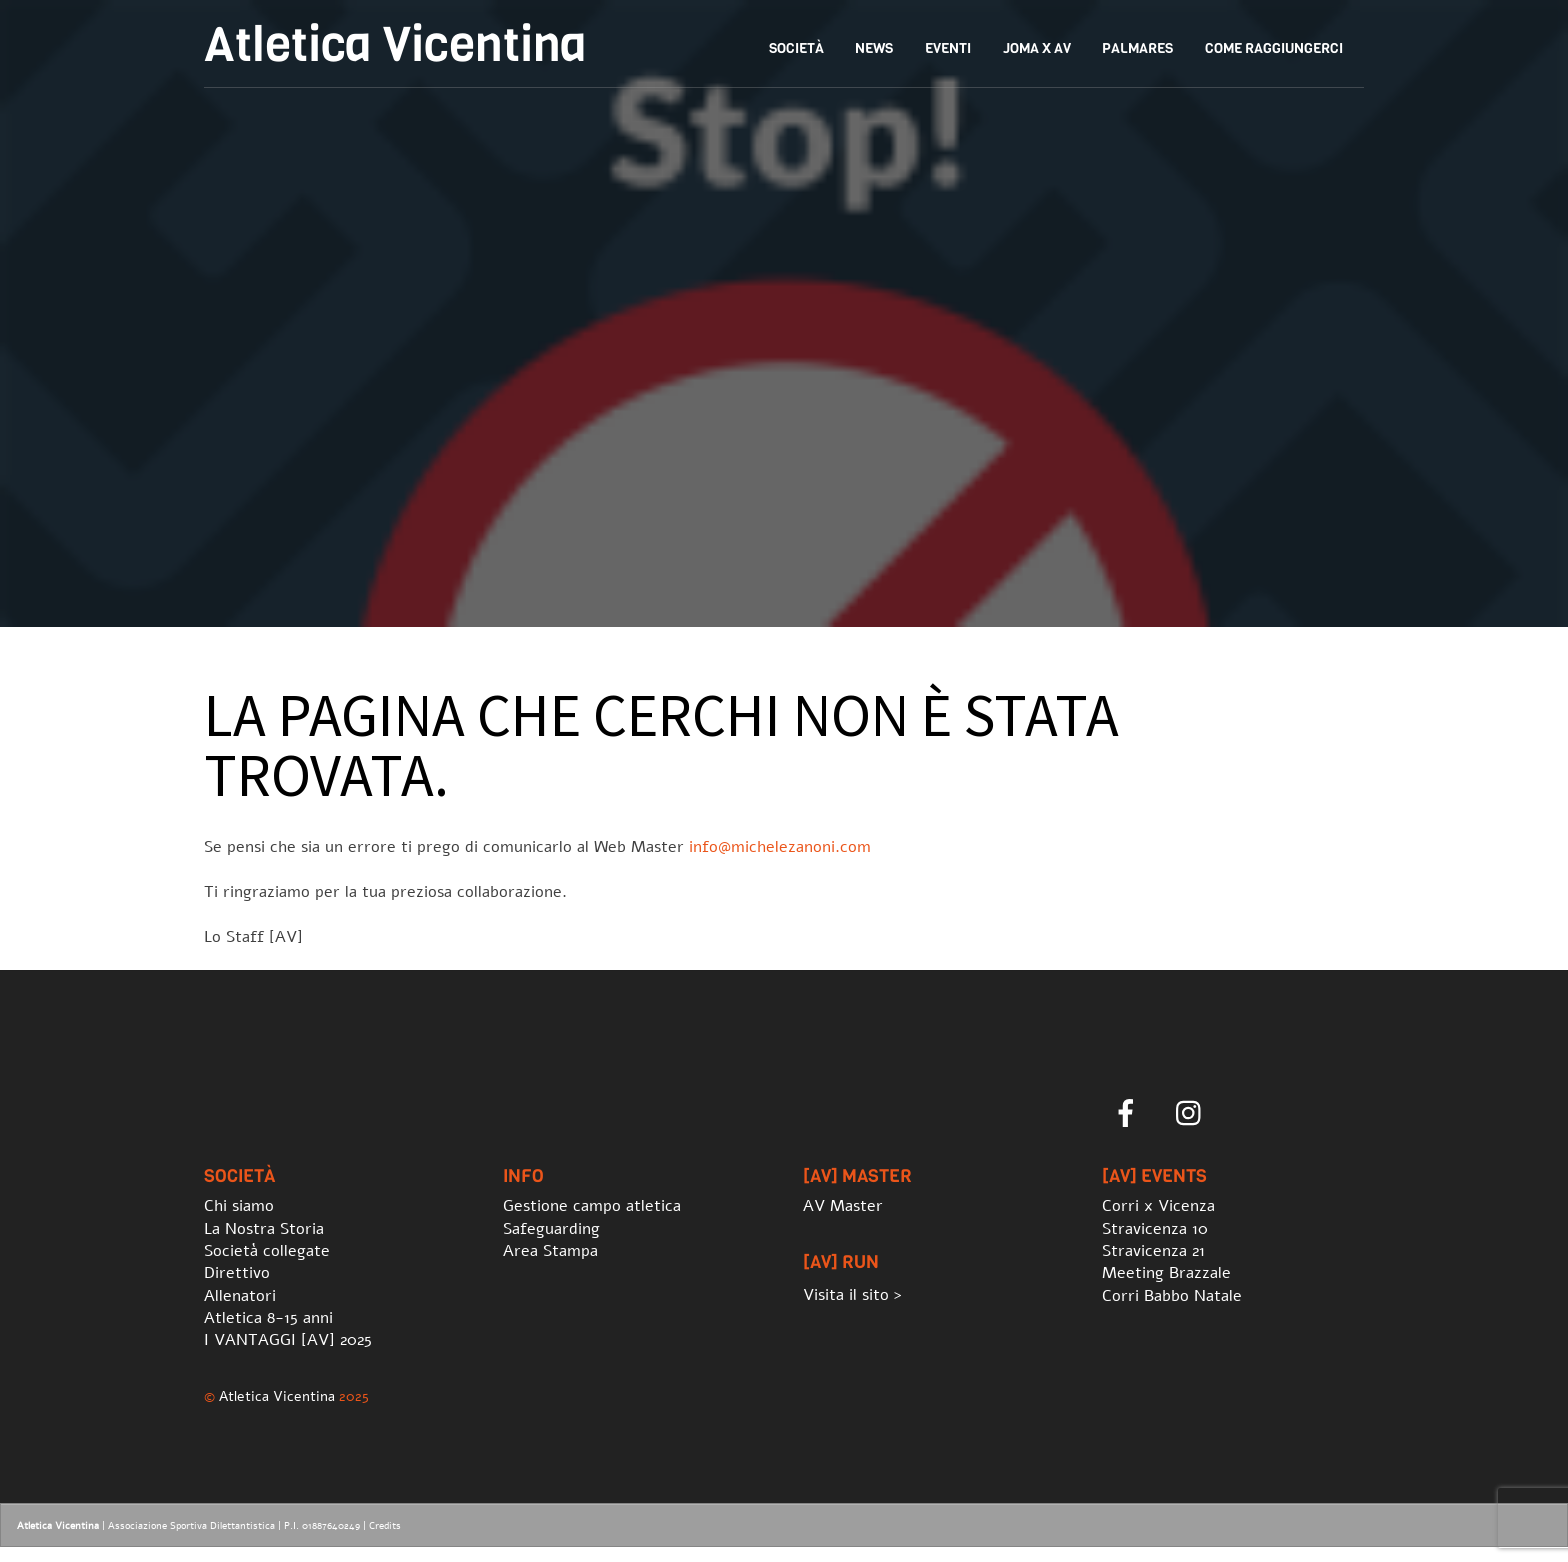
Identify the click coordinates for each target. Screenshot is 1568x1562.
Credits (385, 1526)
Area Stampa (550, 1251)
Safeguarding (551, 1229)
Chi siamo (239, 1206)
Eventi (948, 48)
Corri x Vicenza (1158, 1206)
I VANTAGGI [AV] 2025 (288, 1340)
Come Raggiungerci (1274, 48)
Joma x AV (1037, 48)
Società (796, 48)
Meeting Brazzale (1166, 1273)
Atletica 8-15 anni (268, 1318)
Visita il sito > (852, 1295)
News (874, 48)
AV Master (843, 1206)
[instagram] (1193, 1114)
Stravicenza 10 (1155, 1229)
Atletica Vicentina (277, 1396)
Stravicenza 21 (1153, 1251)
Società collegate (267, 1251)
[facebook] (1129, 1114)
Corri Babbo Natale (1172, 1296)
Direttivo (237, 1273)
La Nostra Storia (264, 1229)
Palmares (1137, 48)
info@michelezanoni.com (780, 847)
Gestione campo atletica (592, 1206)
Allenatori (240, 1296)
